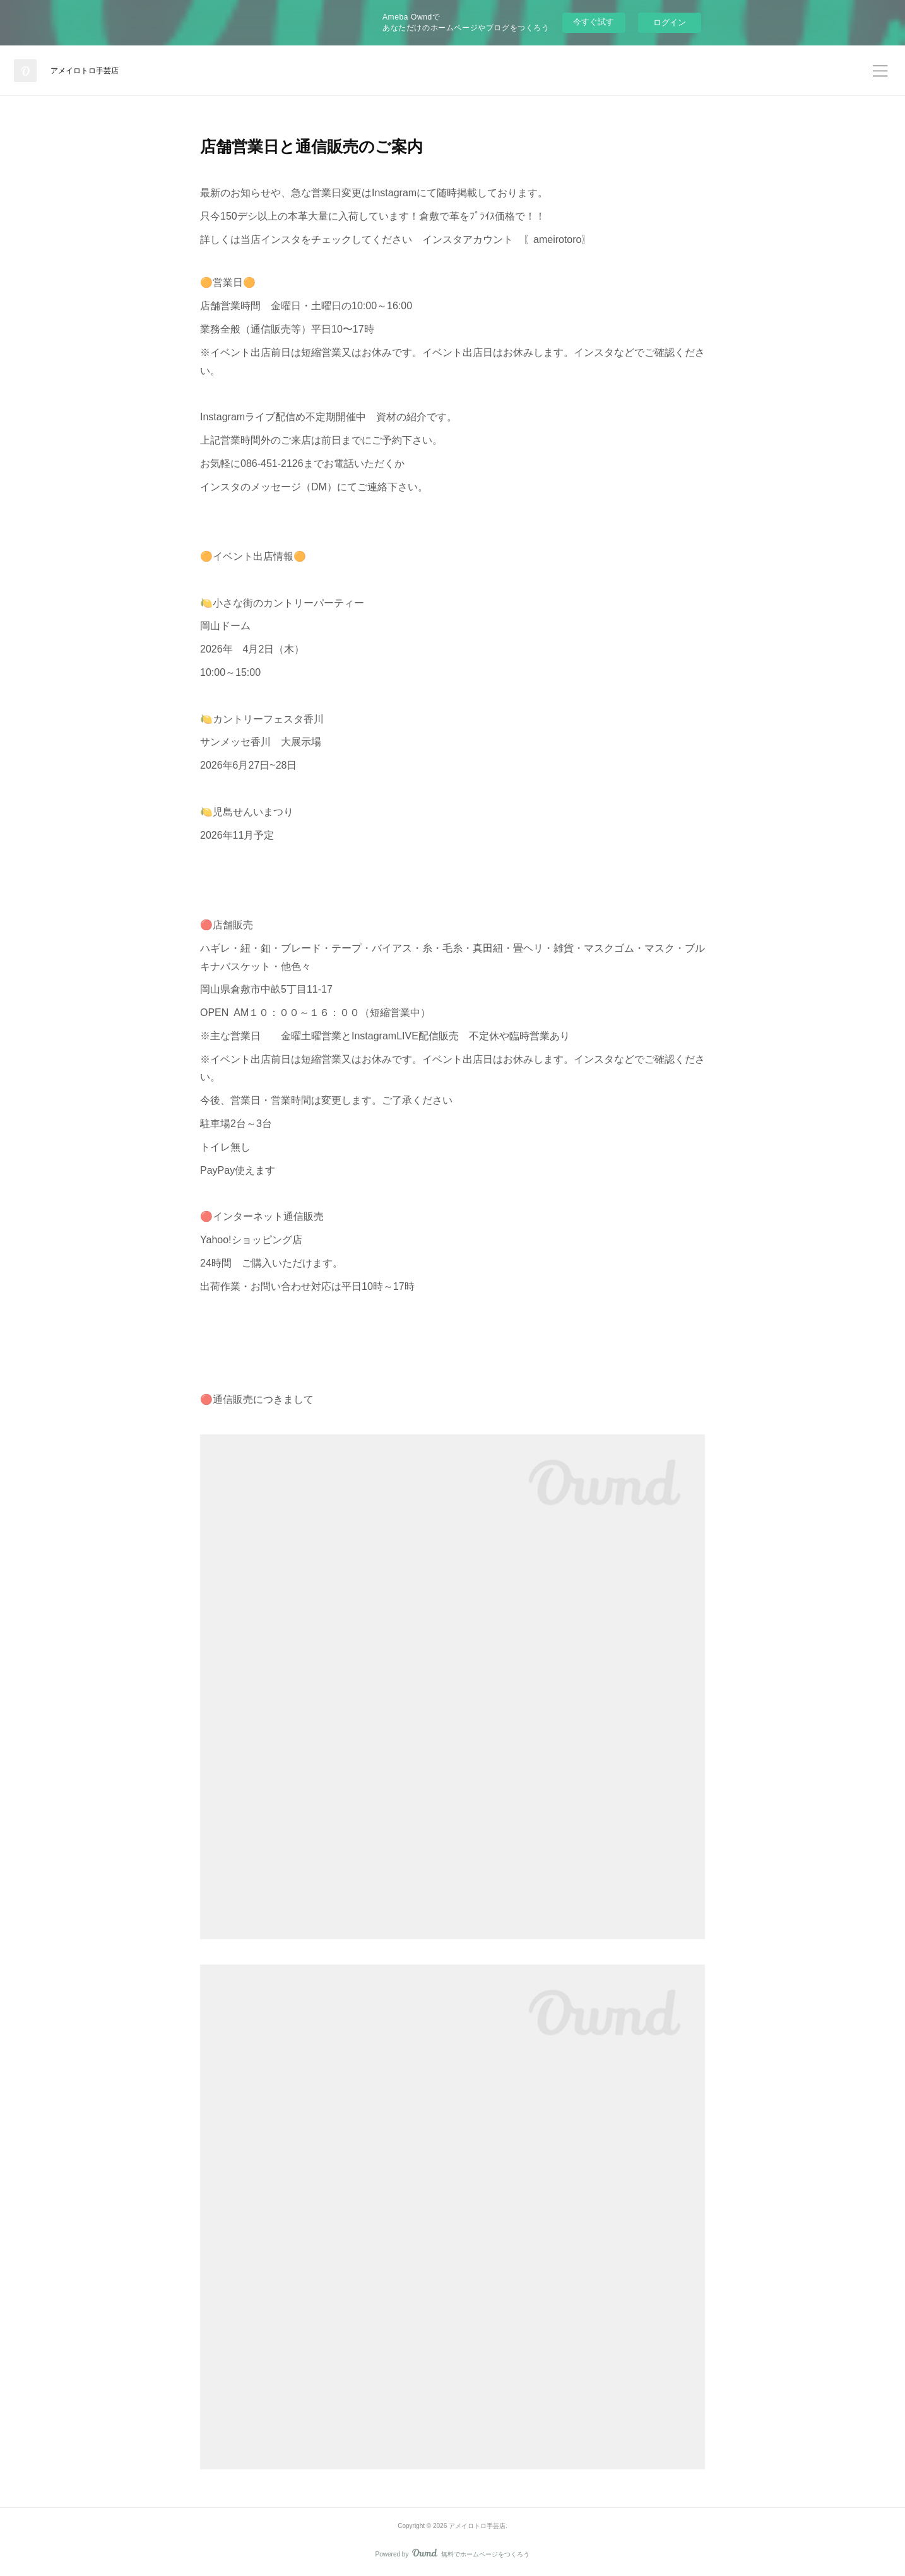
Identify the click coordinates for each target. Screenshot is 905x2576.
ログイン (669, 22)
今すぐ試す (593, 22)
